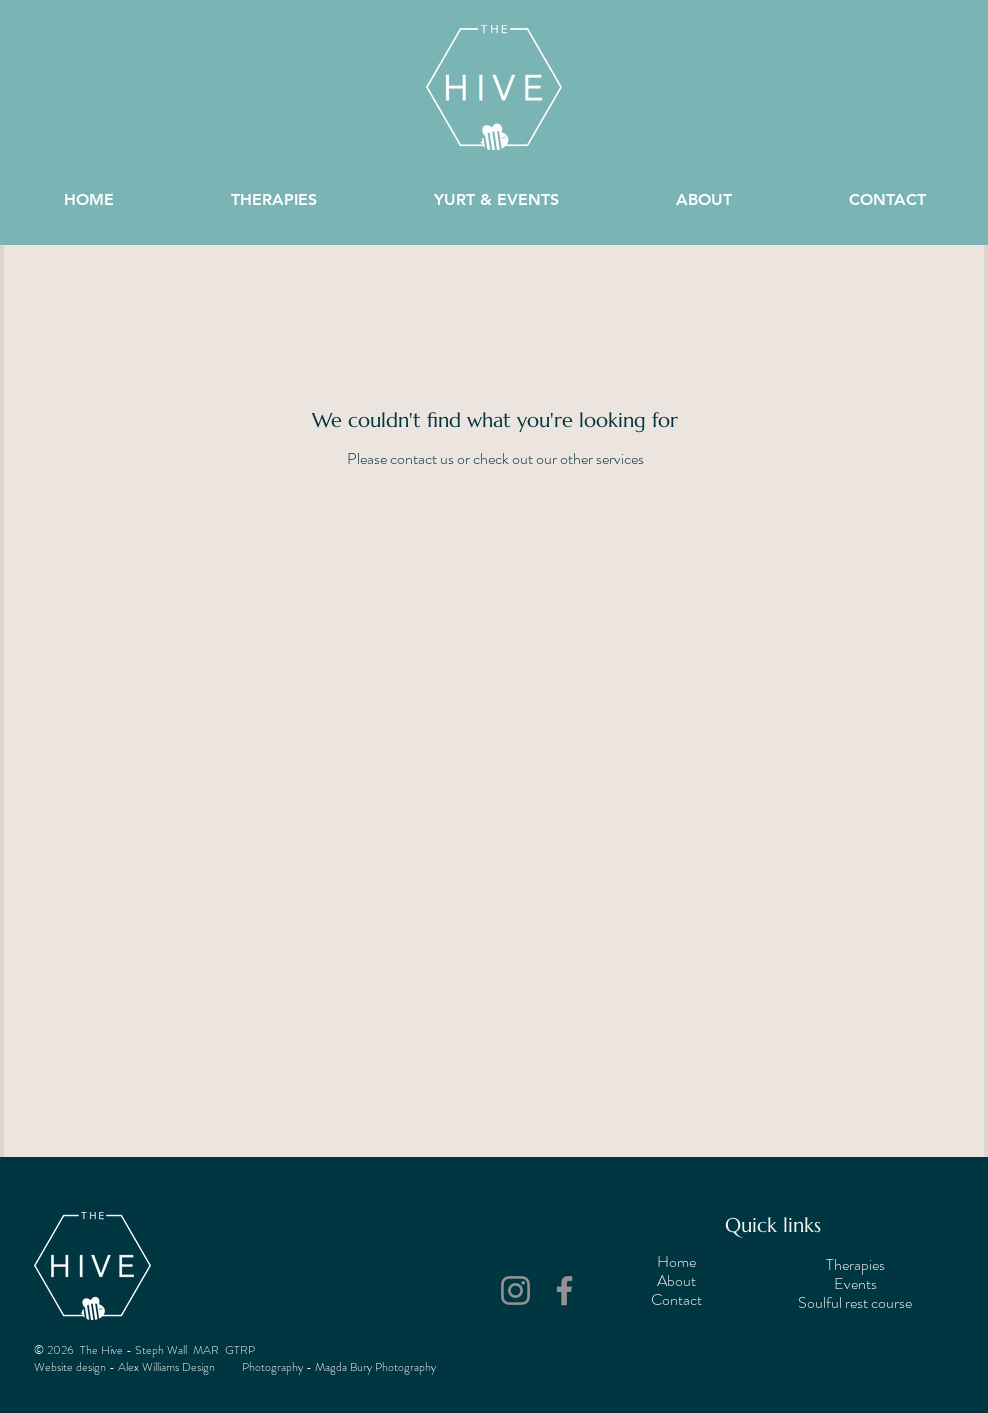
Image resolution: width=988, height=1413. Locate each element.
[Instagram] (515, 1290)
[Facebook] (564, 1290)
